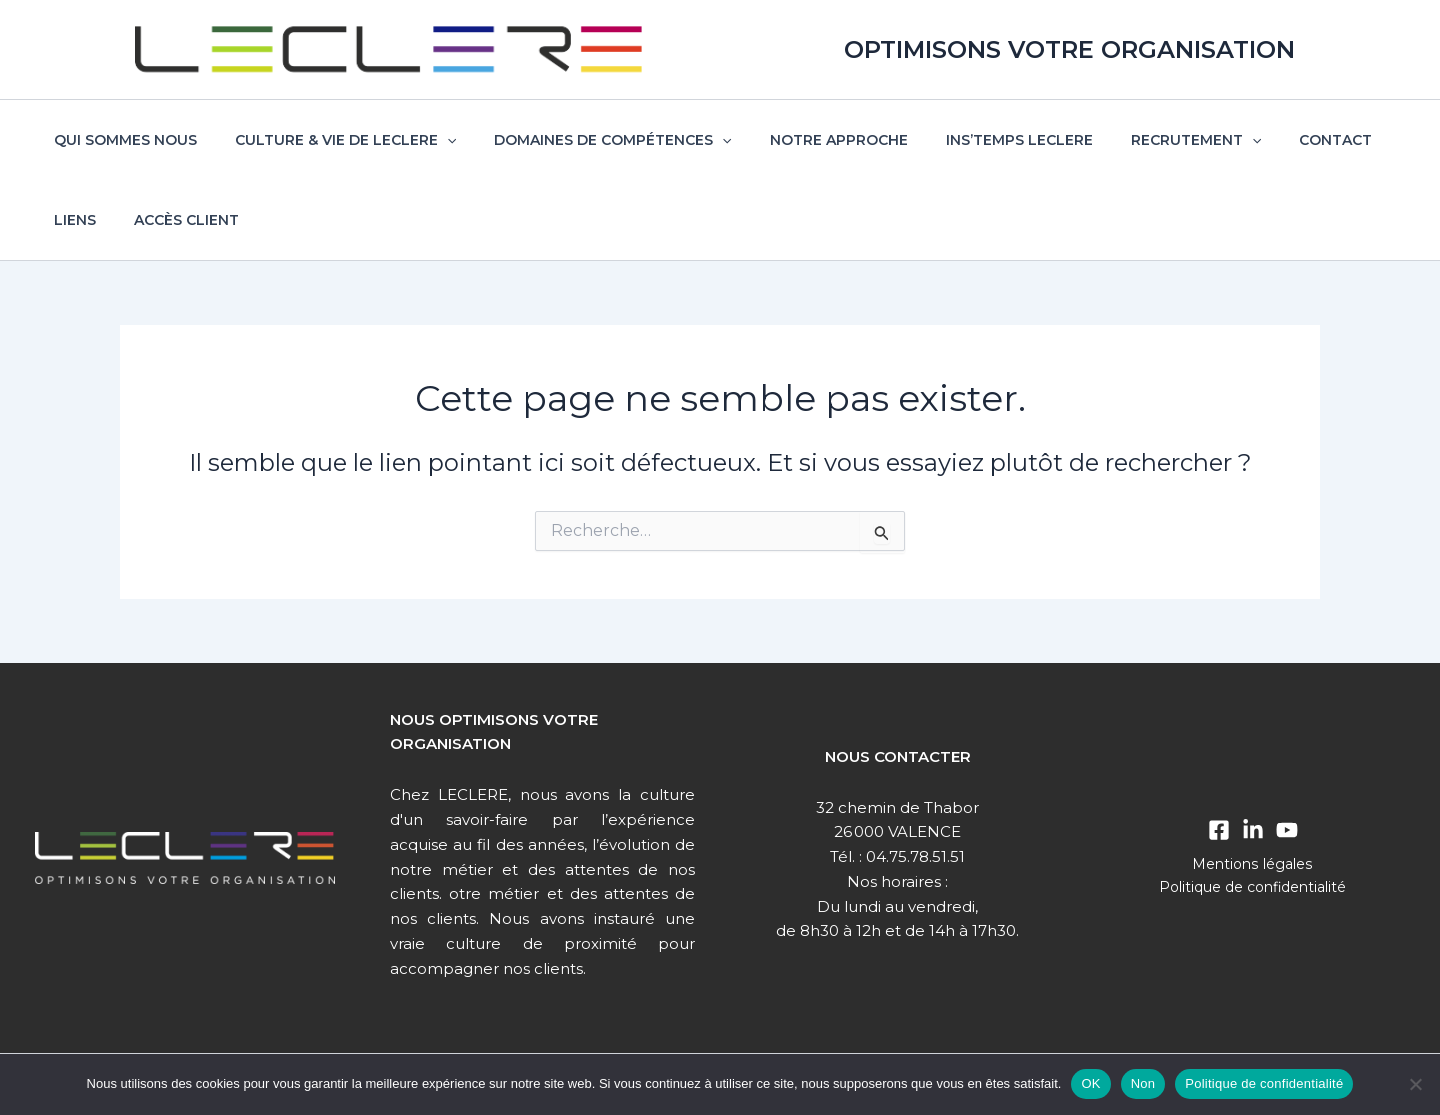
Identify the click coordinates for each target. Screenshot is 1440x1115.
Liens (1356, 140)
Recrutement (1141, 140)
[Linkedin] (1253, 830)
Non (1143, 1083)
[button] (432, 140)
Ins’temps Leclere (974, 140)
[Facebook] (1219, 830)
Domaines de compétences (587, 140)
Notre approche (804, 140)
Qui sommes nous (120, 140)
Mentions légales (1252, 864)
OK (1090, 1083)
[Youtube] (1287, 830)
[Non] (1415, 1084)
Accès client (101, 220)
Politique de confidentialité (1253, 887)
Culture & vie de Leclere (330, 140)
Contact (1270, 140)
